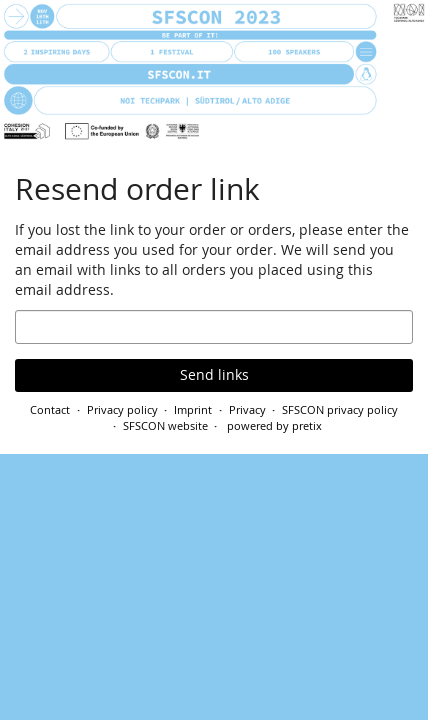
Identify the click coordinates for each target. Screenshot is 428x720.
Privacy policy (122, 409)
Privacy (247, 409)
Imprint (193, 409)
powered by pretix (274, 425)
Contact (50, 409)
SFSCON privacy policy (340, 409)
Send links (214, 374)
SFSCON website (165, 425)
